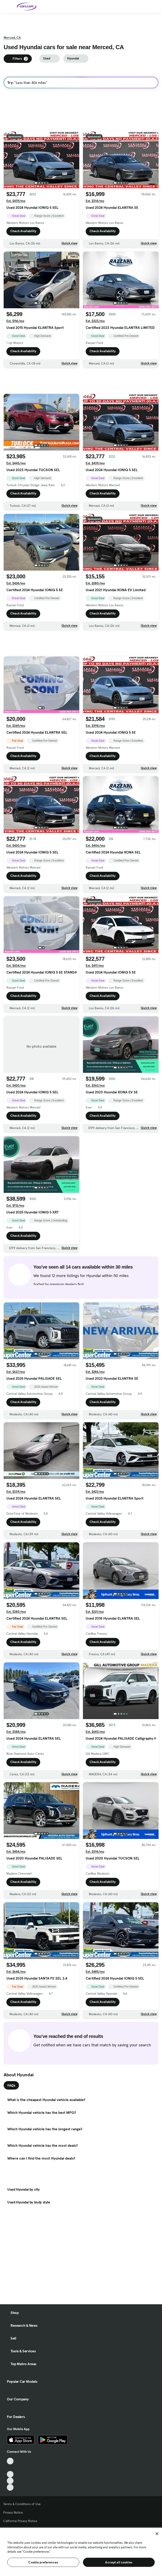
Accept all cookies (118, 2562)
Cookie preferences (43, 2562)
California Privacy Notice (20, 2521)
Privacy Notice (13, 2512)
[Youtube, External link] (10, 2474)
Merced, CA (12, 37)
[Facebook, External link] (10, 2467)
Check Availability (23, 231)
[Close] (157, 2534)
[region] (81, 2551)
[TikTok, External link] (10, 2461)
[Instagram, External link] (10, 2480)
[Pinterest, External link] (10, 2487)
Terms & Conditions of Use (22, 2504)
